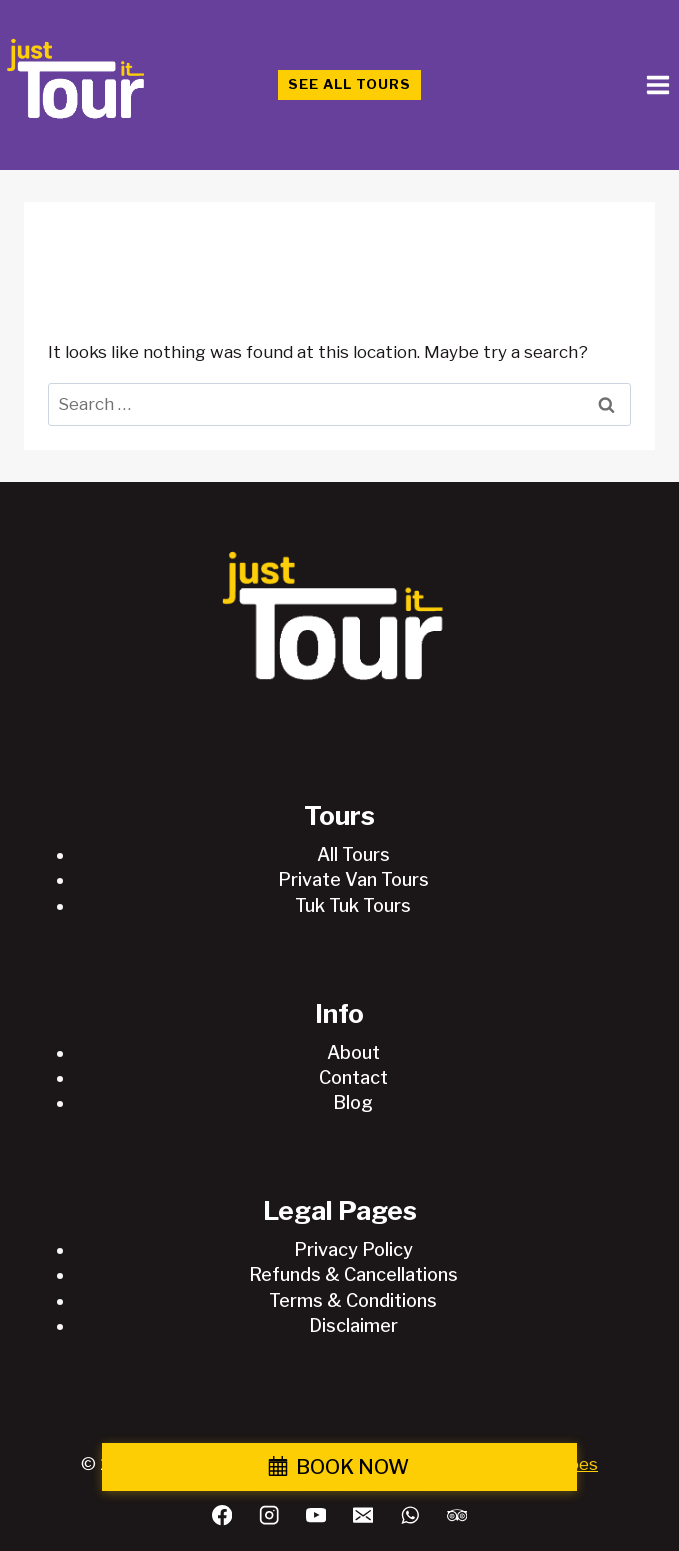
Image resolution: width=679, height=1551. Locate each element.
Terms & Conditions (353, 1300)
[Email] (363, 1515)
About (353, 1052)
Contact (353, 1077)
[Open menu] (657, 84)
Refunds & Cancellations (353, 1274)
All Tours (353, 854)
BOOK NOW (352, 1467)
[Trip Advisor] (456, 1515)
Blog (353, 1102)
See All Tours (349, 84)
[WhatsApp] (409, 1515)
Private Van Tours (353, 879)
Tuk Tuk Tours (353, 905)
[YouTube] (316, 1515)
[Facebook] (222, 1515)
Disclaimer (353, 1325)
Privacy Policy (353, 1249)
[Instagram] (269, 1515)
